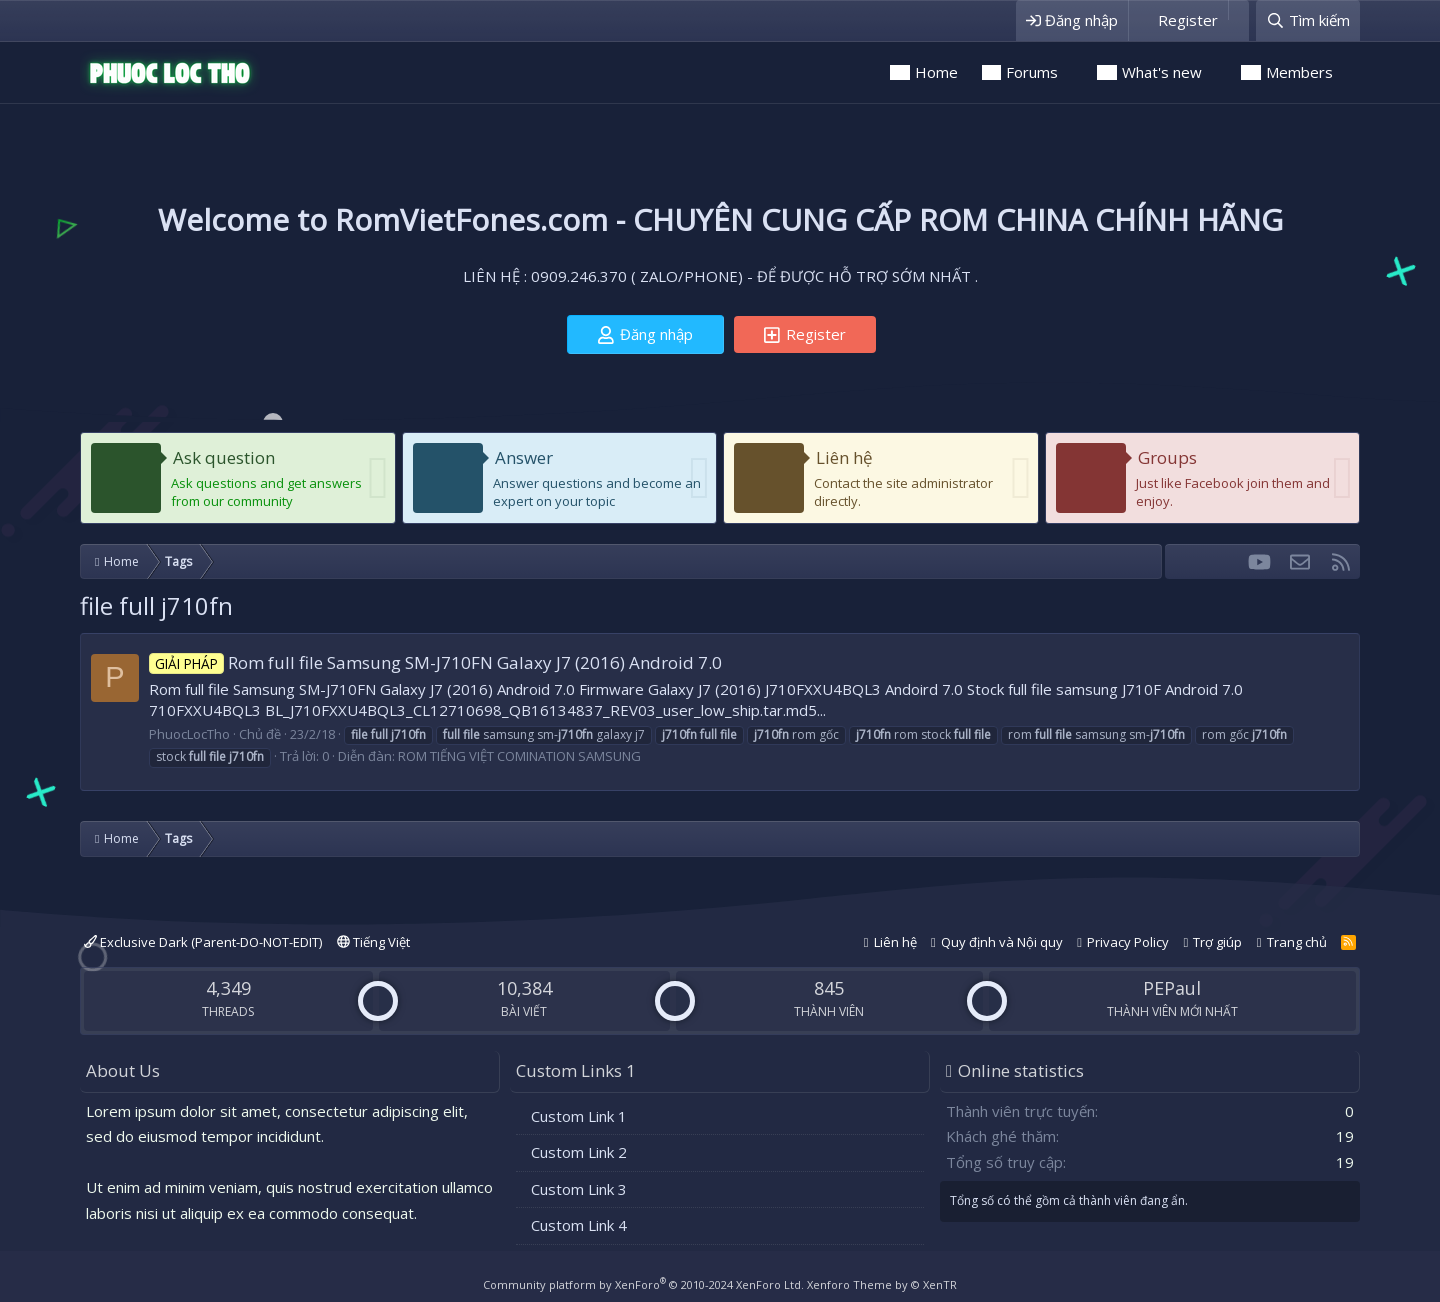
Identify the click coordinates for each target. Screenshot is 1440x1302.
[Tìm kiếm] (1308, 20)
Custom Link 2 (579, 1152)
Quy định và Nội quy (1002, 942)
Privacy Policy (1128, 942)
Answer (524, 457)
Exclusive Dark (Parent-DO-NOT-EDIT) (203, 942)
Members (1299, 72)
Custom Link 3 (579, 1189)
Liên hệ (844, 457)
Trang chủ (1297, 942)
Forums (1032, 72)
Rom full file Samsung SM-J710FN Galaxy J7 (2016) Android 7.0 (435, 662)
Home (936, 72)
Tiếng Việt (373, 942)
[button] (1072, 72)
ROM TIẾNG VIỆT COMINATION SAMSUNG (519, 756)
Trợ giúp (1217, 942)
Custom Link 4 (579, 1225)
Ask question (224, 457)
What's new (1162, 72)
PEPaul (1172, 988)
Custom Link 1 (579, 1116)
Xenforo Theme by (882, 1284)
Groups (1167, 457)
